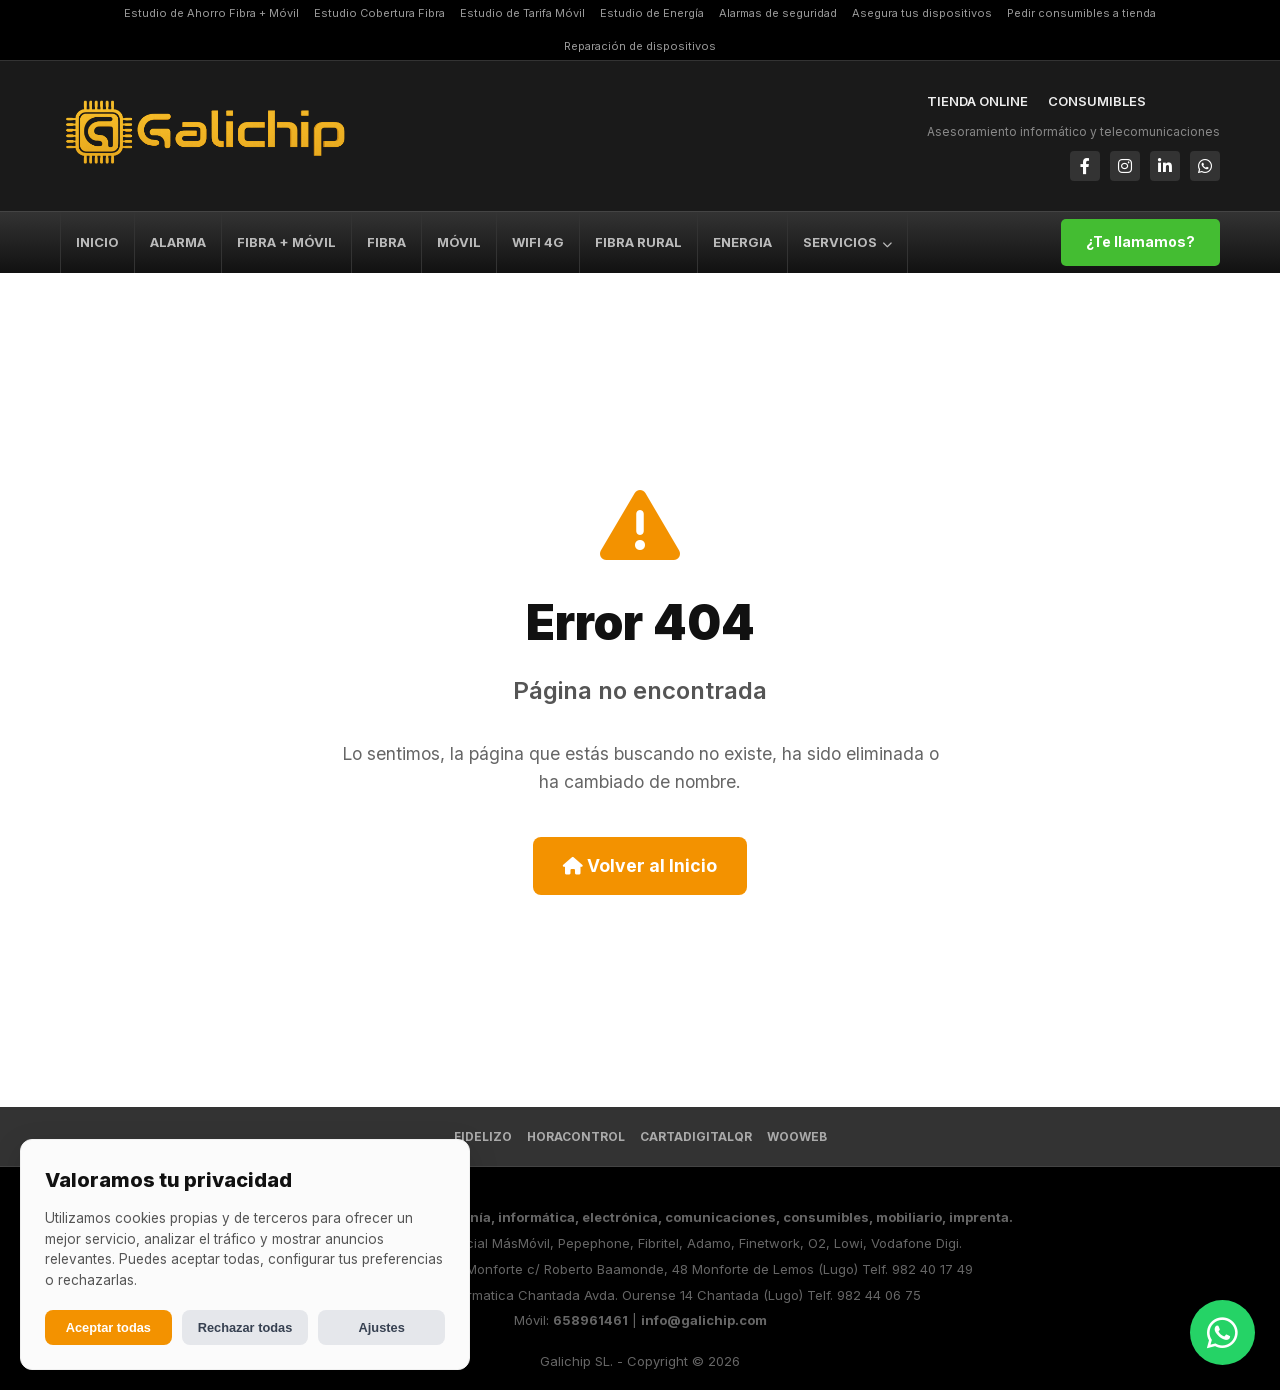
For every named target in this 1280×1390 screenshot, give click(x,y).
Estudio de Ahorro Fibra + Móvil (211, 13)
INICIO (97, 242)
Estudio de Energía (652, 13)
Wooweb (797, 1136)
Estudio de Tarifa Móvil (522, 13)
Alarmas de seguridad (778, 13)
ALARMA (178, 242)
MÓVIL (459, 242)
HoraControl (576, 1136)
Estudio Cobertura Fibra (379, 13)
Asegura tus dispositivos (922, 13)
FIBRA (386, 242)
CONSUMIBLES (1097, 101)
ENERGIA (742, 242)
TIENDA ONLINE (977, 101)
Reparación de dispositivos (640, 46)
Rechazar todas (245, 1327)
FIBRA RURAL (638, 242)
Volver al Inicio (640, 865)
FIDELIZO (483, 1136)
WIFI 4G (538, 242)
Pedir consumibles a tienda (1081, 13)
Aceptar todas (108, 1327)
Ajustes (382, 1327)
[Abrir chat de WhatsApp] (1222, 1332)
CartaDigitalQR (696, 1136)
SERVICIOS (847, 242)
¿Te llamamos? (1140, 241)
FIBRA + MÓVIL (286, 242)
